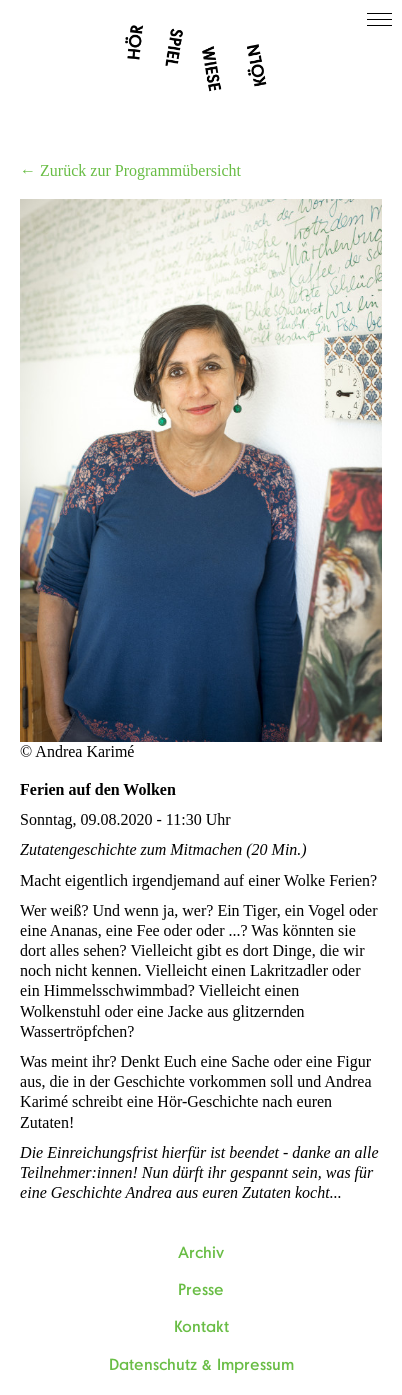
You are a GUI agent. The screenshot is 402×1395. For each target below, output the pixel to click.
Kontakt (201, 1327)
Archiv (201, 1253)
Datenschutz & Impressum (201, 1365)
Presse (201, 1290)
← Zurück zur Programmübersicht (130, 170)
